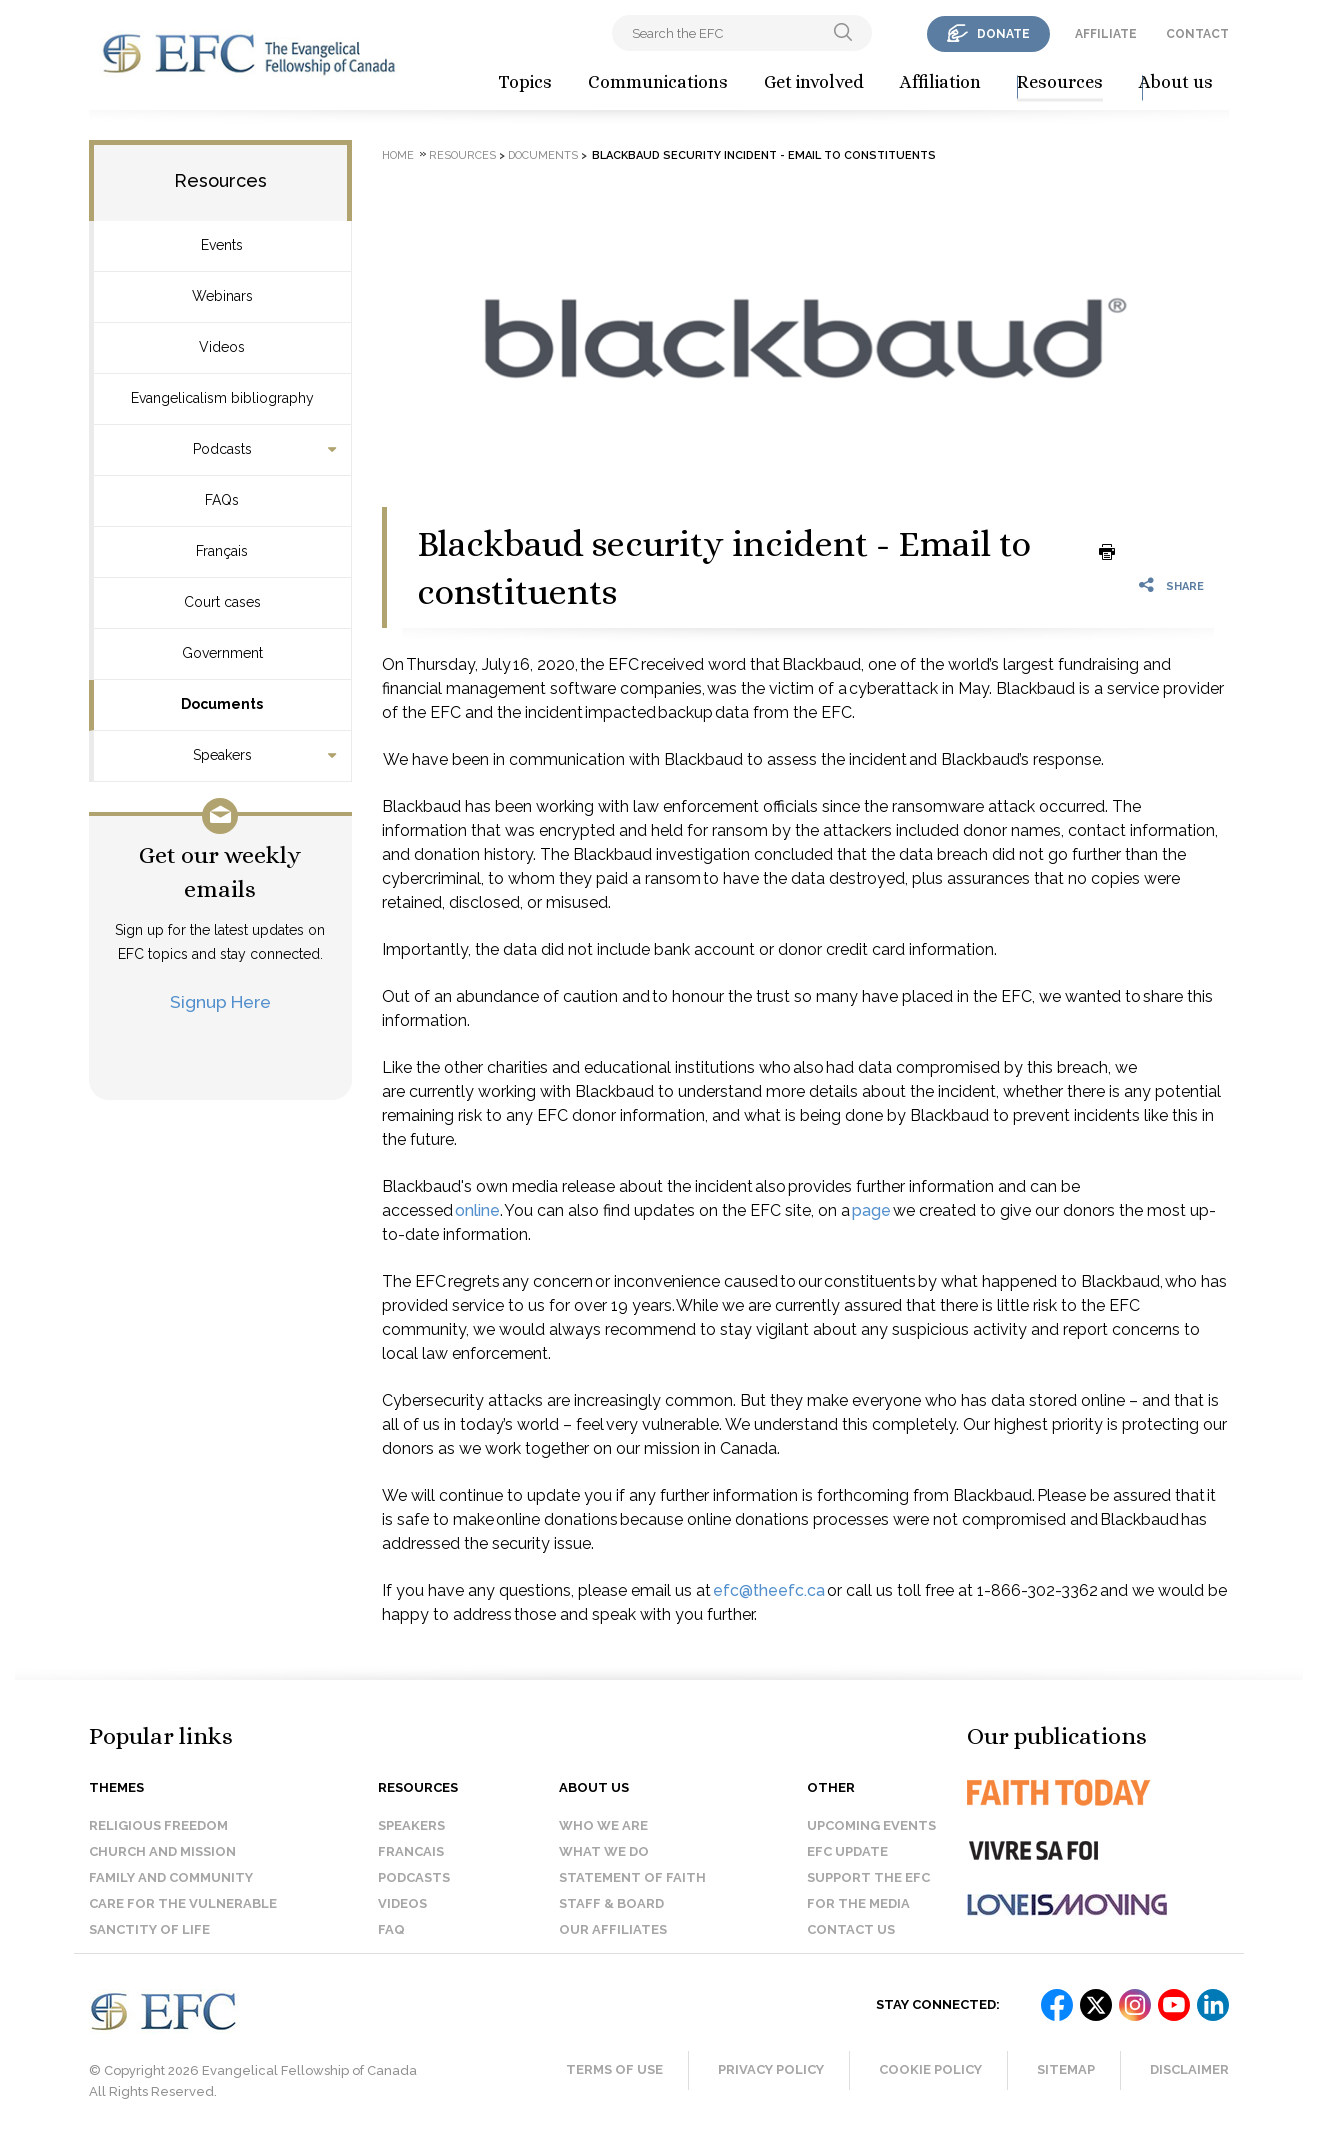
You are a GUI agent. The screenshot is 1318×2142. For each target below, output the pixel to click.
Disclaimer (1189, 2069)
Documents (222, 704)
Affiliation (940, 82)
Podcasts (222, 449)
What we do (604, 1851)
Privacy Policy (771, 2069)
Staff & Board (611, 1903)
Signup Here (220, 1001)
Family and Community (171, 1877)
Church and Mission (162, 1851)
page (871, 1210)
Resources (1060, 82)
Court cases (222, 602)
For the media (858, 1903)
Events (222, 245)
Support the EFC (868, 1877)
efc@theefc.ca (769, 1590)
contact (1197, 34)
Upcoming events (871, 1825)
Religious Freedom (158, 1825)
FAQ (391, 1929)
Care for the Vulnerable (183, 1903)
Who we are (603, 1825)
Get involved (814, 82)
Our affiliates (613, 1929)
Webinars (222, 296)
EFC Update (847, 1851)
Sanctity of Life (149, 1929)
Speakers (222, 755)
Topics (525, 82)
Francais (411, 1851)
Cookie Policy (930, 2069)
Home (398, 155)
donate (1003, 34)
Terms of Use (614, 2069)
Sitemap (1066, 2069)
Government (222, 653)
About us (1176, 82)
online (477, 1210)
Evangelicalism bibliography (222, 398)
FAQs (222, 500)
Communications (658, 82)
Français (222, 551)
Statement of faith (632, 1877)
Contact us (851, 1929)
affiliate (1106, 34)
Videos (222, 347)
